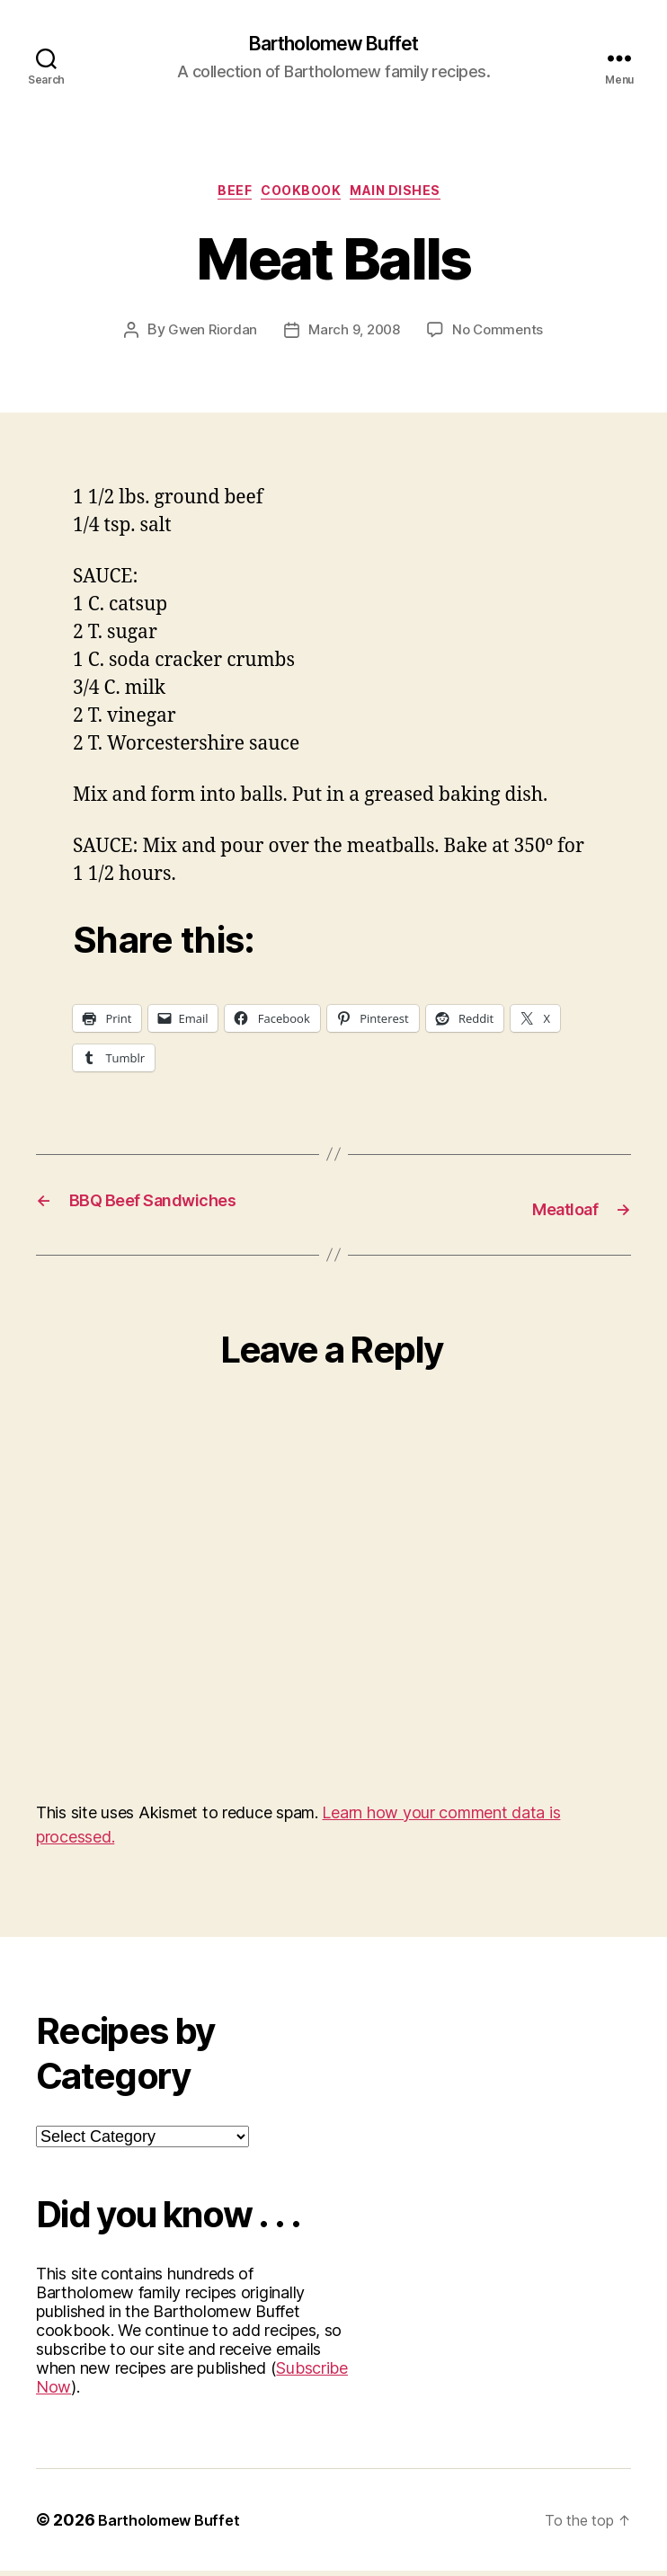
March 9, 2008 (355, 338)
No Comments (502, 338)
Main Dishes (411, 198)
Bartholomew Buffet (333, 45)
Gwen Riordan (208, 338)
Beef (226, 198)
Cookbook (304, 198)
